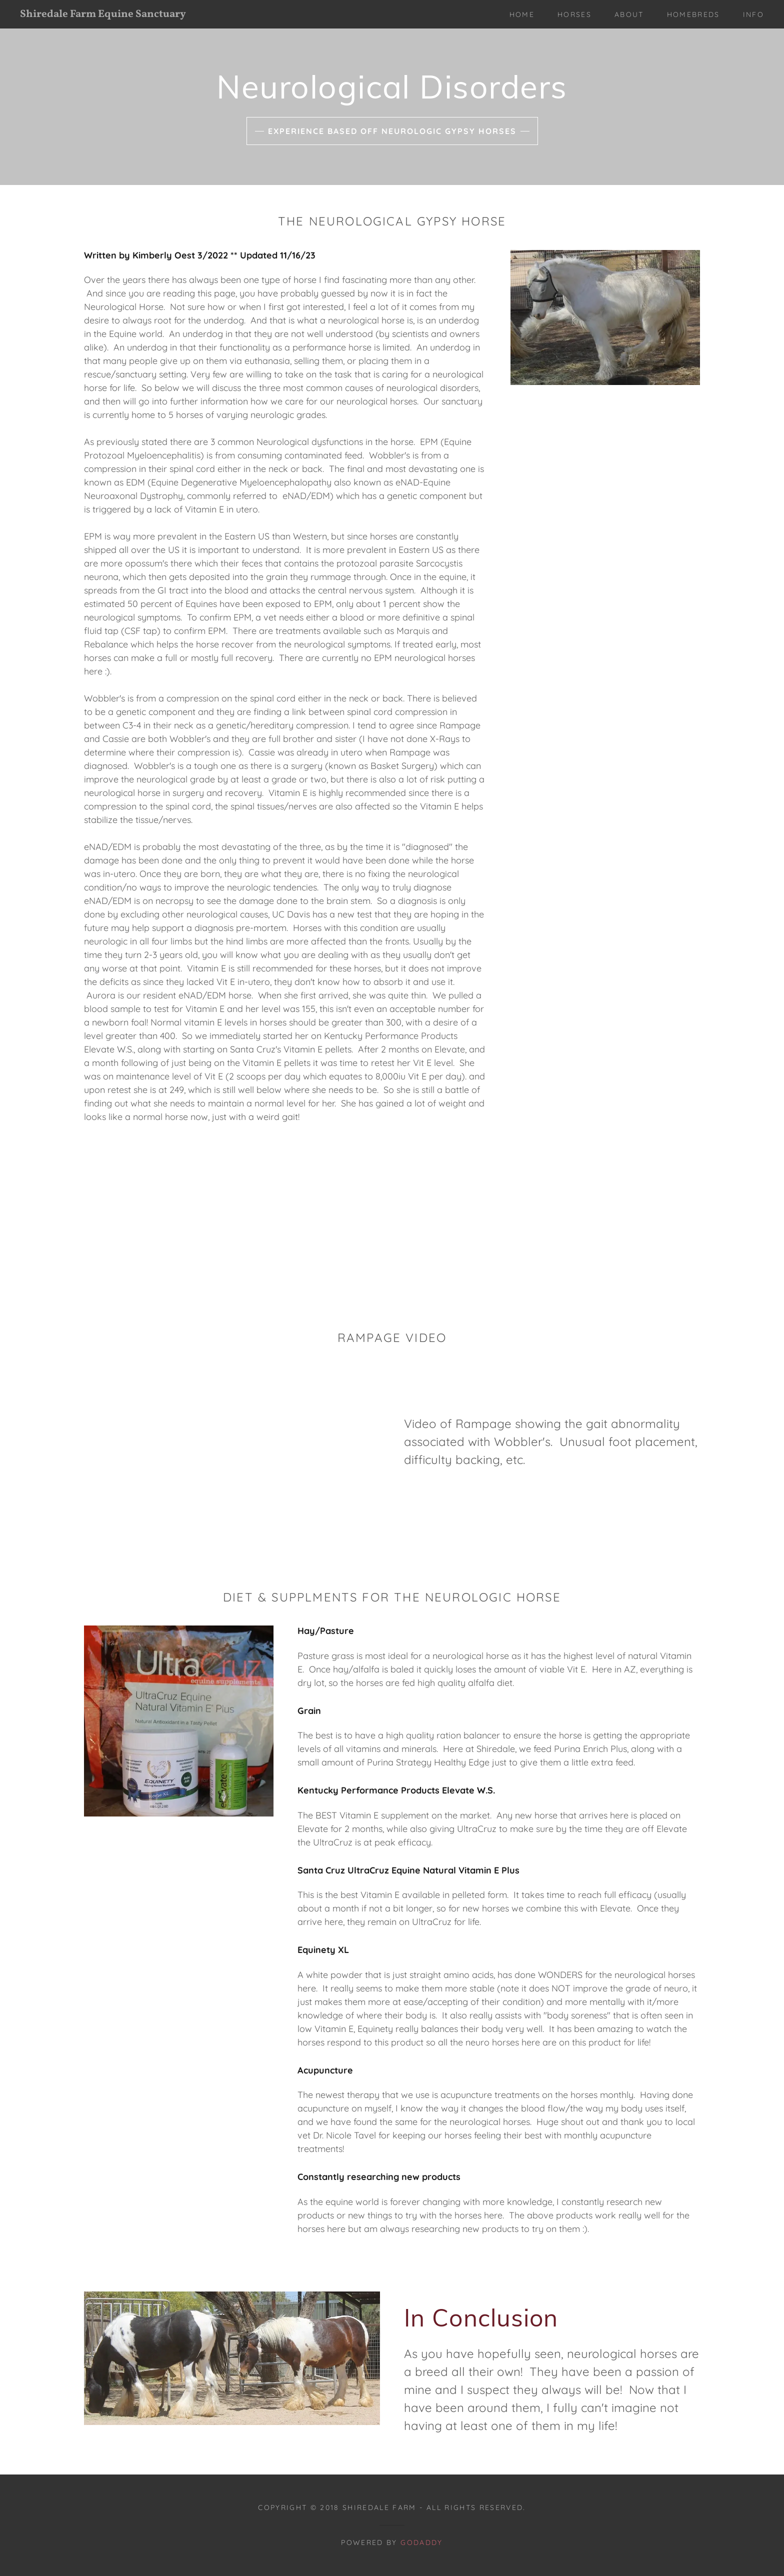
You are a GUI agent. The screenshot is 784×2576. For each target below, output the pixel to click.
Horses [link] (575, 14)
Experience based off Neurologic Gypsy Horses (392, 131)
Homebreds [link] (693, 14)
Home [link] (522, 14)
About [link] (629, 14)
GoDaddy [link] (421, 2542)
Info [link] (753, 14)
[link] (123, 14)
